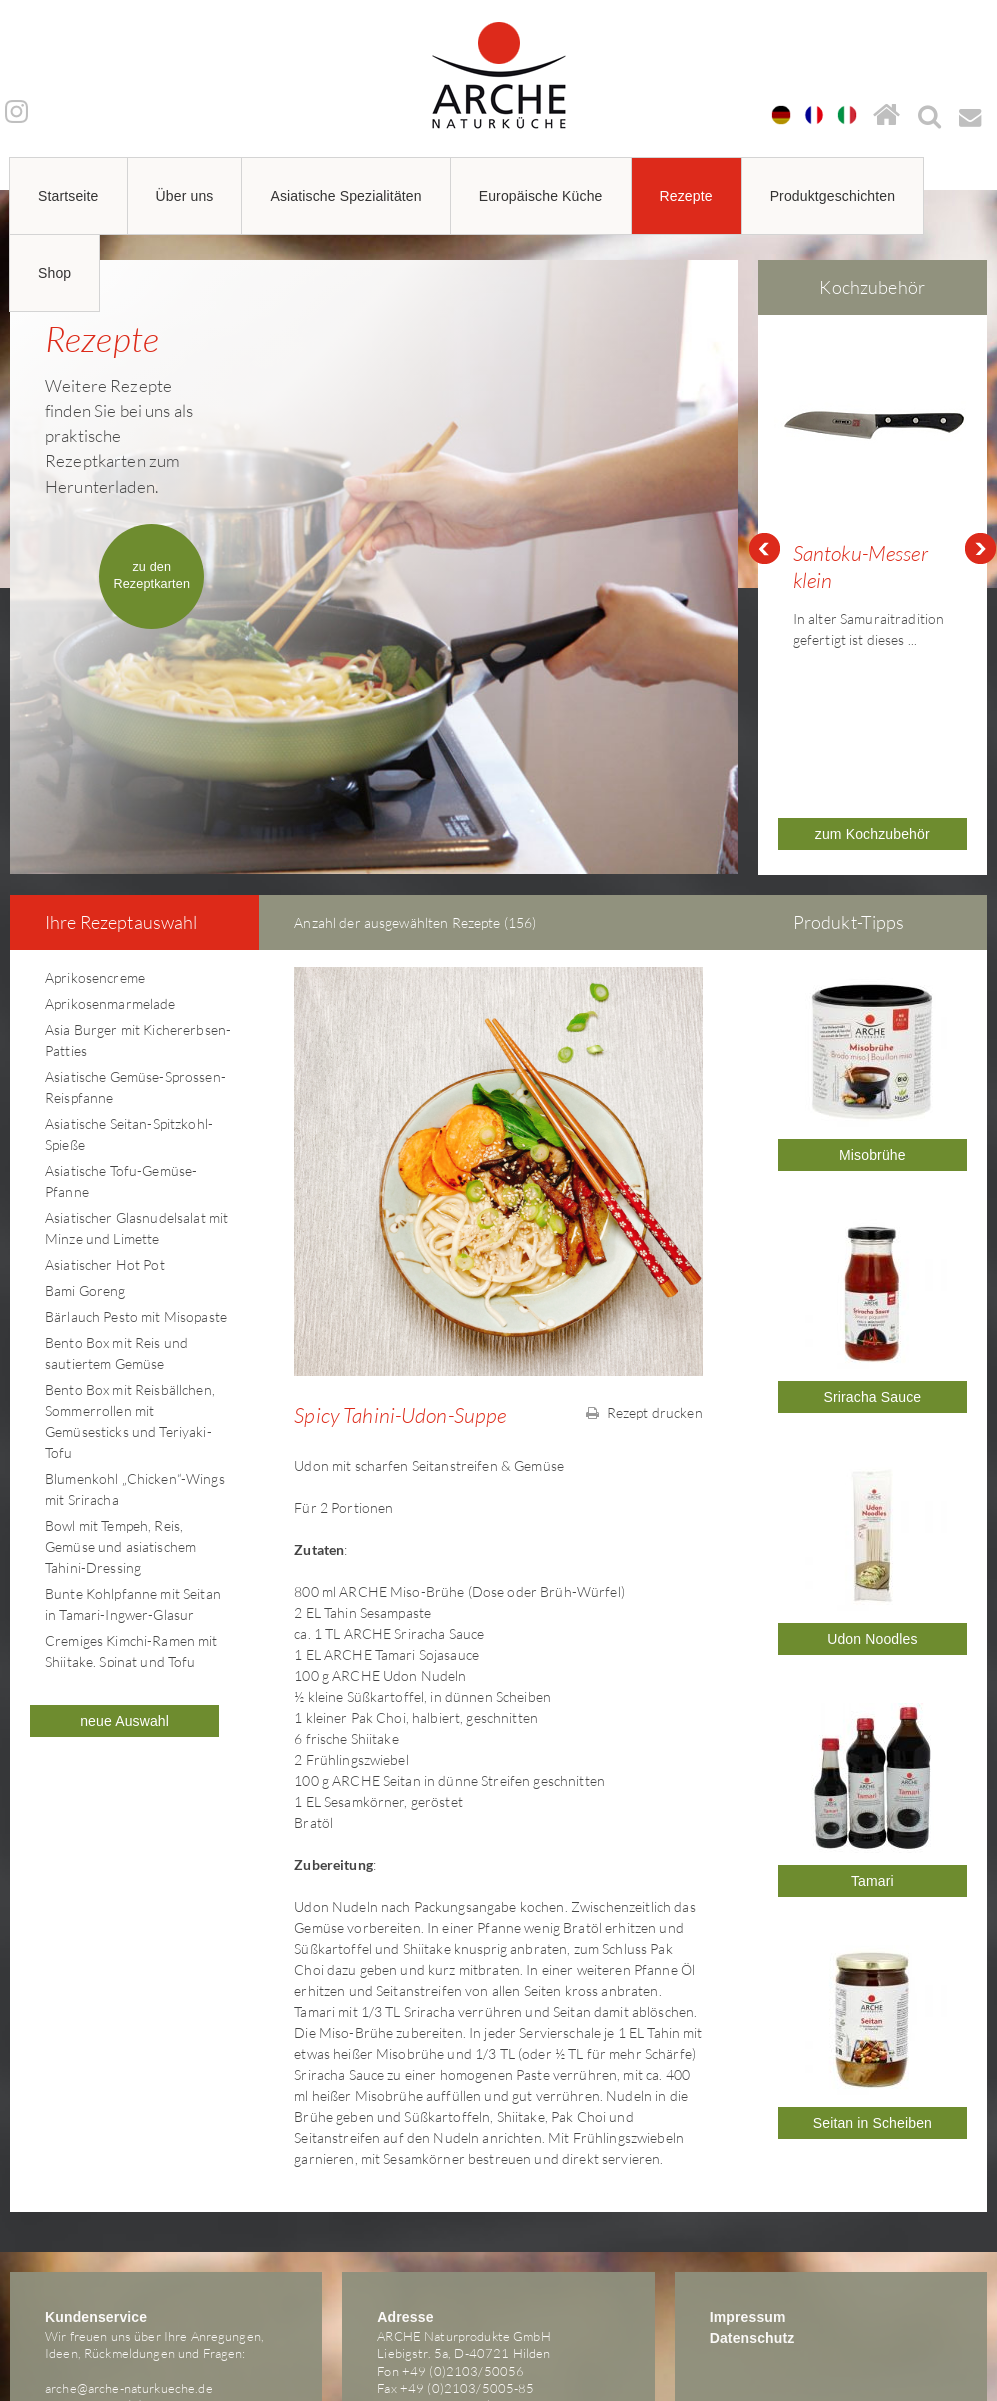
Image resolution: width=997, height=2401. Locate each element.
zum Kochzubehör (872, 708)
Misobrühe (872, 1029)
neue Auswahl (124, 1595)
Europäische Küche (541, 196)
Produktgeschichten (833, 196)
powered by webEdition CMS (936, 2367)
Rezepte (686, 196)
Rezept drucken (644, 1286)
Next (981, 486)
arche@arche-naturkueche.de (129, 2262)
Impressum (748, 2191)
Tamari (872, 1755)
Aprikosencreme (95, 851)
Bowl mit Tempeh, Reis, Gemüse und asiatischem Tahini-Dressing (120, 1420)
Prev (764, 486)
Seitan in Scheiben (872, 1997)
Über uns (185, 196)
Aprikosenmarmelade (110, 877)
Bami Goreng (85, 1164)
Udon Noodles (872, 1513)
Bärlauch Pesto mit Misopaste (136, 1190)
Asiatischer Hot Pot (105, 1138)
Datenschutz (752, 2212)
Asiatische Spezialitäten (345, 196)
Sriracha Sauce (873, 1271)
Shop (54, 273)
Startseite (68, 196)
